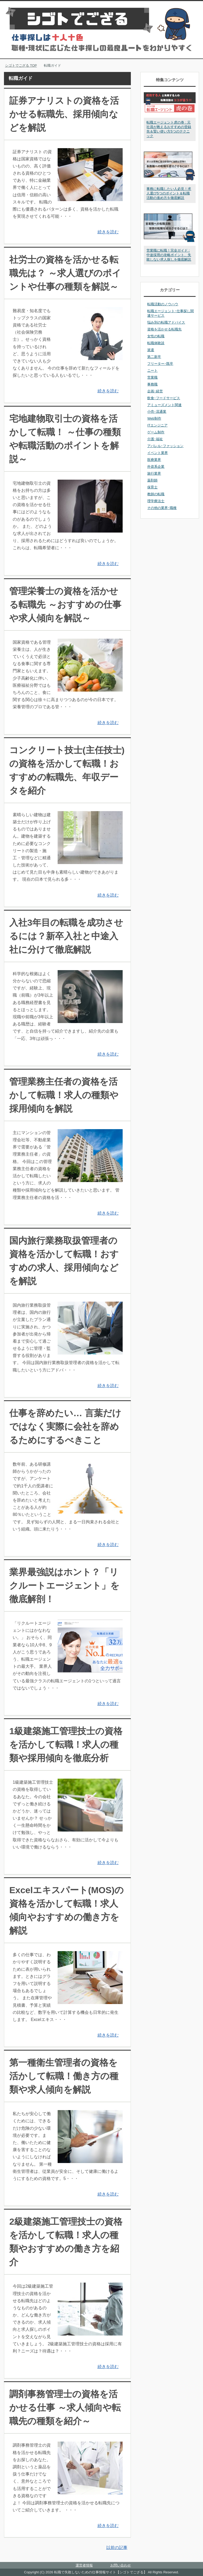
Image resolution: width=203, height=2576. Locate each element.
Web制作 (154, 418)
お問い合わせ (120, 2565)
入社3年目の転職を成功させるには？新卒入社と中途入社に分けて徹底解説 (66, 936)
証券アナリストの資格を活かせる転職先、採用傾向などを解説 (64, 114)
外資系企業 (155, 467)
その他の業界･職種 (162, 508)
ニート (152, 370)
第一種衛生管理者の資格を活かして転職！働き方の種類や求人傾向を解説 (63, 2076)
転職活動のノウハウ (162, 304)
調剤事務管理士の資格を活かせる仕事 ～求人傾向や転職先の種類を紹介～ (65, 2407)
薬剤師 (152, 480)
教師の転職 (155, 494)
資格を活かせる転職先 (164, 329)
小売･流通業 (156, 412)
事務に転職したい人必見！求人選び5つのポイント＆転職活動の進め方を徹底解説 (168, 193)
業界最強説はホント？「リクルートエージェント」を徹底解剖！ (64, 1585)
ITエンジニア (157, 425)
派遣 (150, 350)
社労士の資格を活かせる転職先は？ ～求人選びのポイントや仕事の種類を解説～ (65, 273)
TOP (21, 65)
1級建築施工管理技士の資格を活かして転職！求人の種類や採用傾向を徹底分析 (65, 1744)
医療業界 (154, 460)
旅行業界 (154, 473)
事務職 (152, 384)
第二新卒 (154, 357)
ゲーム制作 (155, 432)
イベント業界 (157, 453)
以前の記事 (116, 2547)
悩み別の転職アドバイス (166, 322)
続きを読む (108, 232)
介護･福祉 (155, 439)
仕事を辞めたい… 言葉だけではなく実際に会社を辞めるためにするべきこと (65, 1426)
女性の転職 (155, 336)
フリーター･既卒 (160, 364)
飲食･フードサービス (163, 398)
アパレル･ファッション (165, 446)
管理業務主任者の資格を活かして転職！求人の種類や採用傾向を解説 (63, 1095)
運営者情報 (84, 2565)
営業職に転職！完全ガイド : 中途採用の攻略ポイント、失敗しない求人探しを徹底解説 (168, 254)
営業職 (152, 377)
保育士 (152, 487)
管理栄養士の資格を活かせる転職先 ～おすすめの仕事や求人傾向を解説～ (65, 604)
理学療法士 (155, 501)
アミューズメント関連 (164, 405)
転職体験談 (155, 343)
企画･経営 (155, 391)
